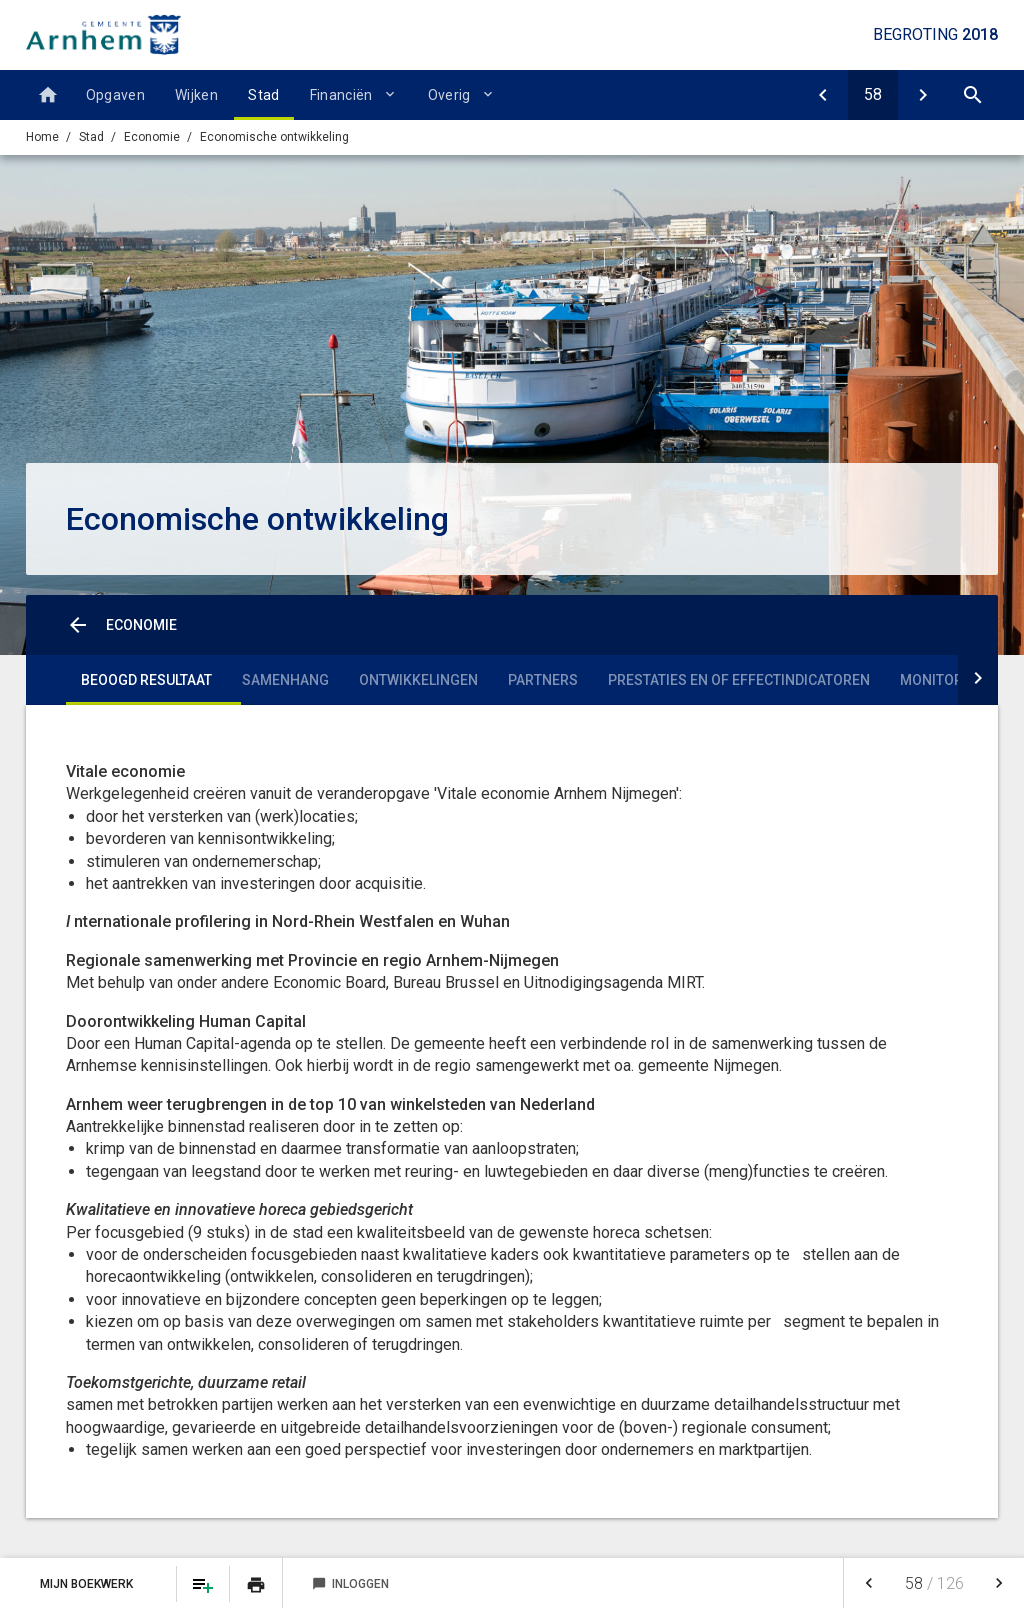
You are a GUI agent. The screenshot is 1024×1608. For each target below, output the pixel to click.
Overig (449, 95)
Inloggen (350, 1584)
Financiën (341, 95)
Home (42, 137)
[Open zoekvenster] (973, 95)
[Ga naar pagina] (873, 95)
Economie (152, 137)
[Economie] (823, 95)
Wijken (196, 95)
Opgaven (115, 95)
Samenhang (285, 680)
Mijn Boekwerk (88, 1584)
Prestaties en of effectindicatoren (739, 680)
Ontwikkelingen (418, 680)
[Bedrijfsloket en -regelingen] (923, 95)
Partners (543, 680)
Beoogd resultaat (146, 680)
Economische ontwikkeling (274, 137)
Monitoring (943, 680)
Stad (263, 95)
